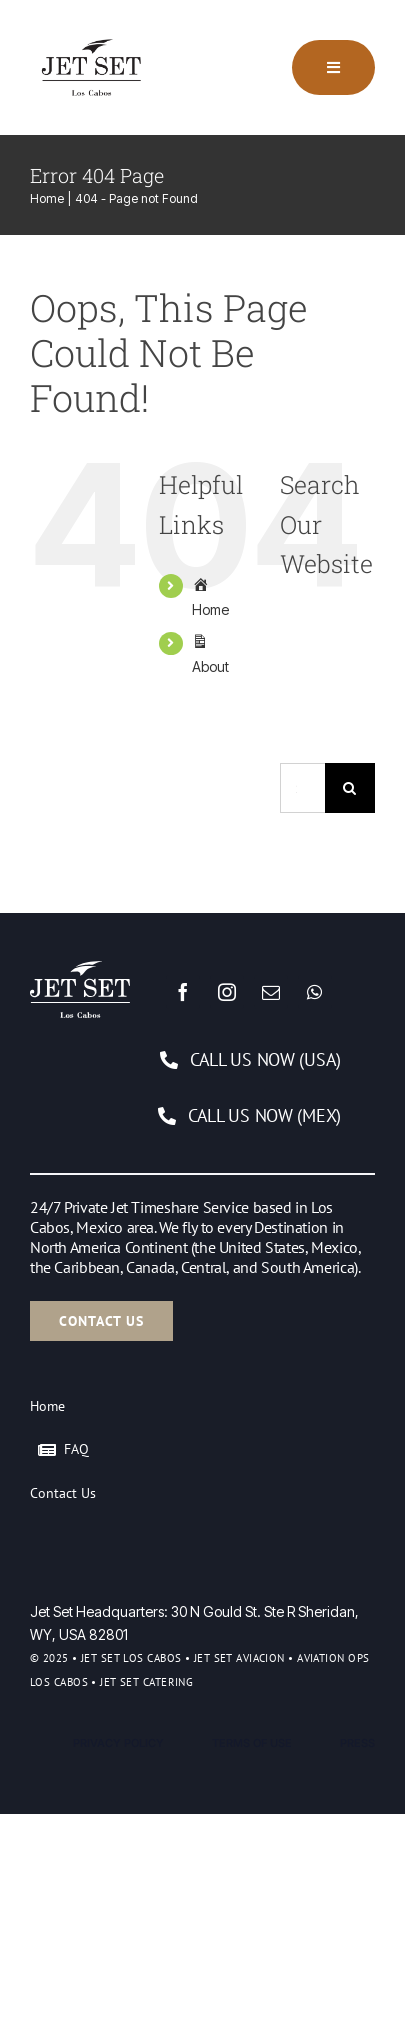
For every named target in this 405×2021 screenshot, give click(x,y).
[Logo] (95, 33)
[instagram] (227, 992)
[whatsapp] (315, 992)
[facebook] (183, 992)
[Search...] (302, 788)
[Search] (350, 788)
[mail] (271, 992)
